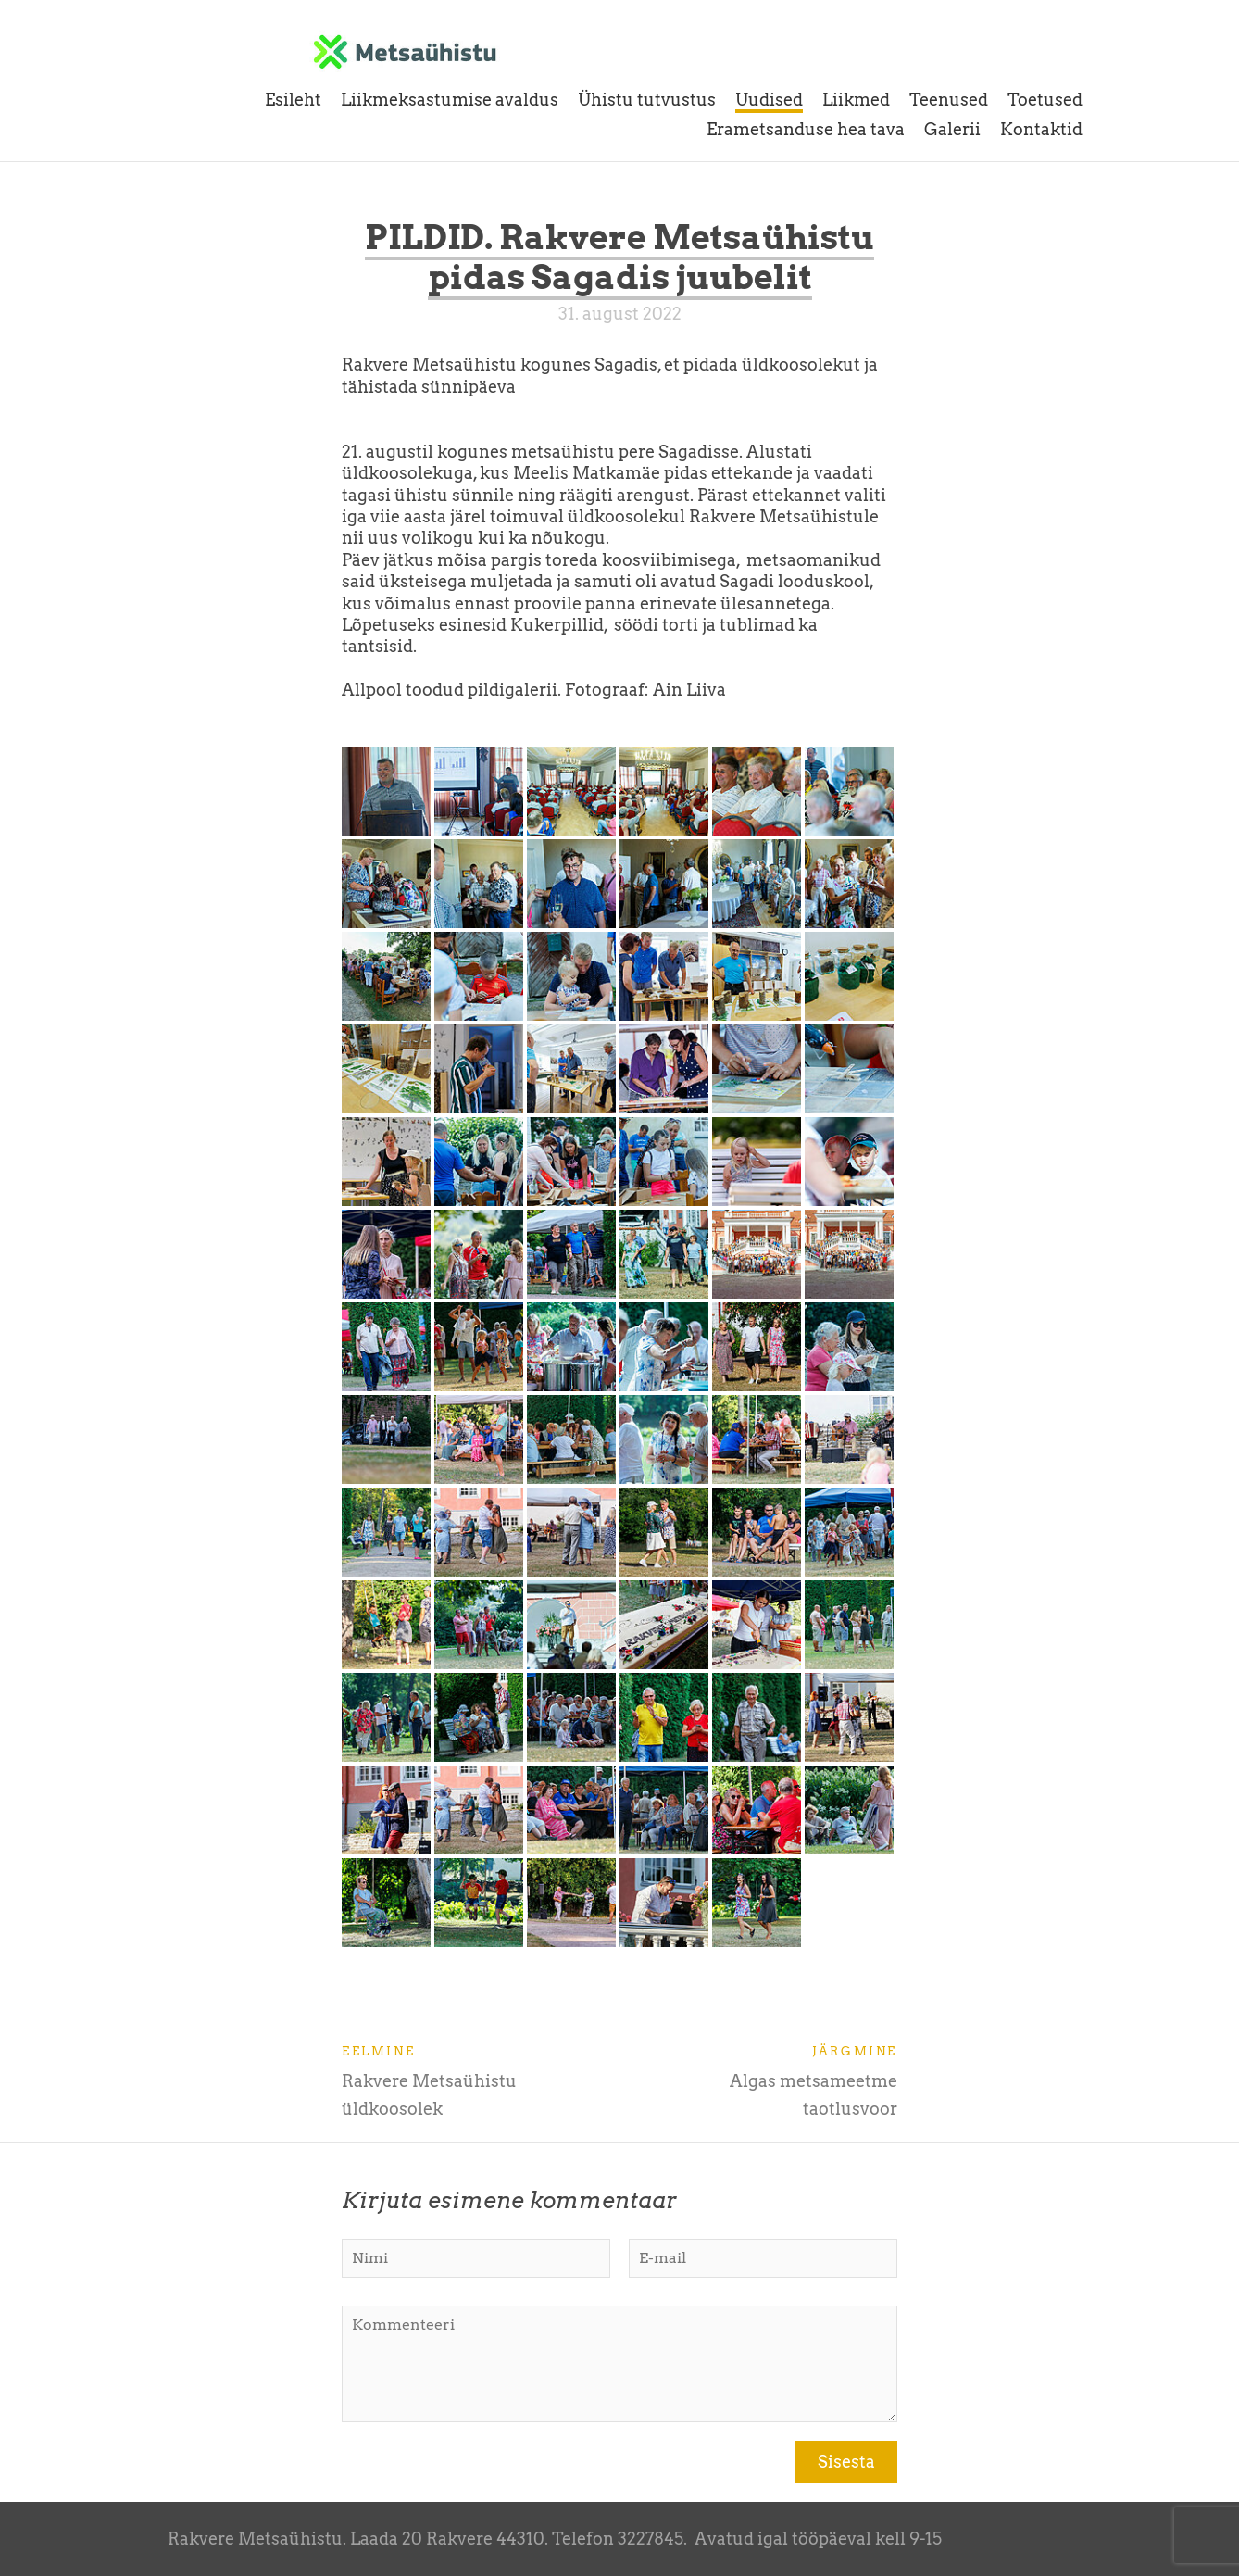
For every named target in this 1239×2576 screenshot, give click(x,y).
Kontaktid (1041, 129)
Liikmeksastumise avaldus (449, 99)
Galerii (952, 129)
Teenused (948, 99)
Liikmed (856, 99)
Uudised (769, 99)
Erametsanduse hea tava (806, 129)
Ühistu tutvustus (647, 99)
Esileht (293, 99)
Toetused (1045, 99)
